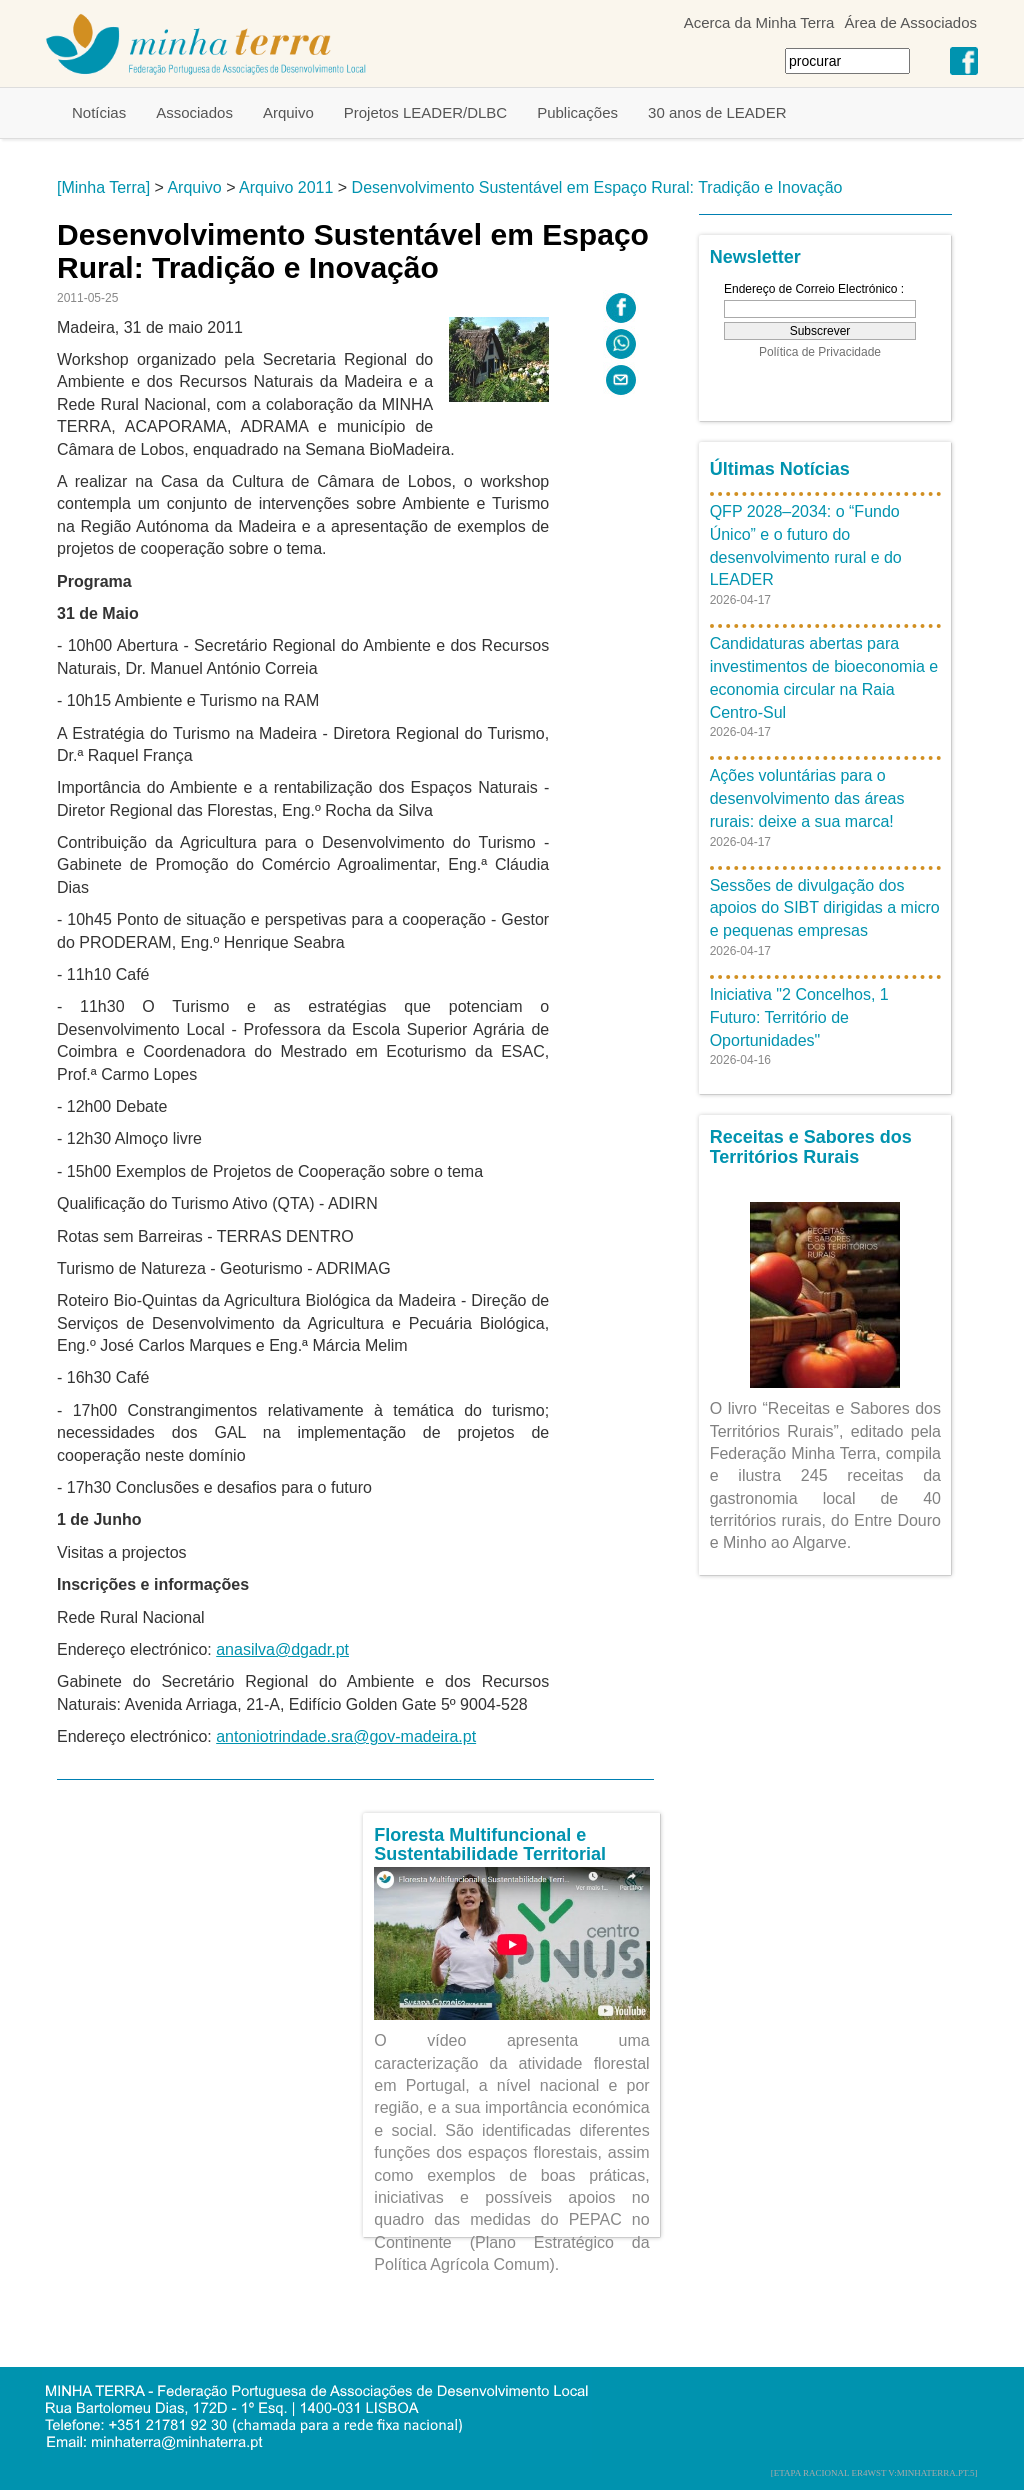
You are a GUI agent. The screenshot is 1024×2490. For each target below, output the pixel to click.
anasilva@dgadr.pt (282, 1649)
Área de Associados (910, 22)
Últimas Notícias (780, 469)
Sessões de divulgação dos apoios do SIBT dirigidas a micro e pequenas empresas (825, 908)
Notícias (99, 112)
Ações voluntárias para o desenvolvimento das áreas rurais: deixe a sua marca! (807, 798)
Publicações (577, 112)
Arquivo (288, 112)
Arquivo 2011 (286, 187)
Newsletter (755, 257)
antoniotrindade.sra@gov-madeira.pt (346, 1736)
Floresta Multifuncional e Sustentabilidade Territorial (490, 1845)
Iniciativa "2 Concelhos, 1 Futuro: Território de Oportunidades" (799, 1017)
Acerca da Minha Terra (759, 22)
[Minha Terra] (103, 187)
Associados (194, 112)
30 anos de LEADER (717, 112)
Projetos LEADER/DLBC (425, 112)
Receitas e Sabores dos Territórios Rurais (811, 1147)
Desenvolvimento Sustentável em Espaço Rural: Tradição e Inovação (597, 187)
